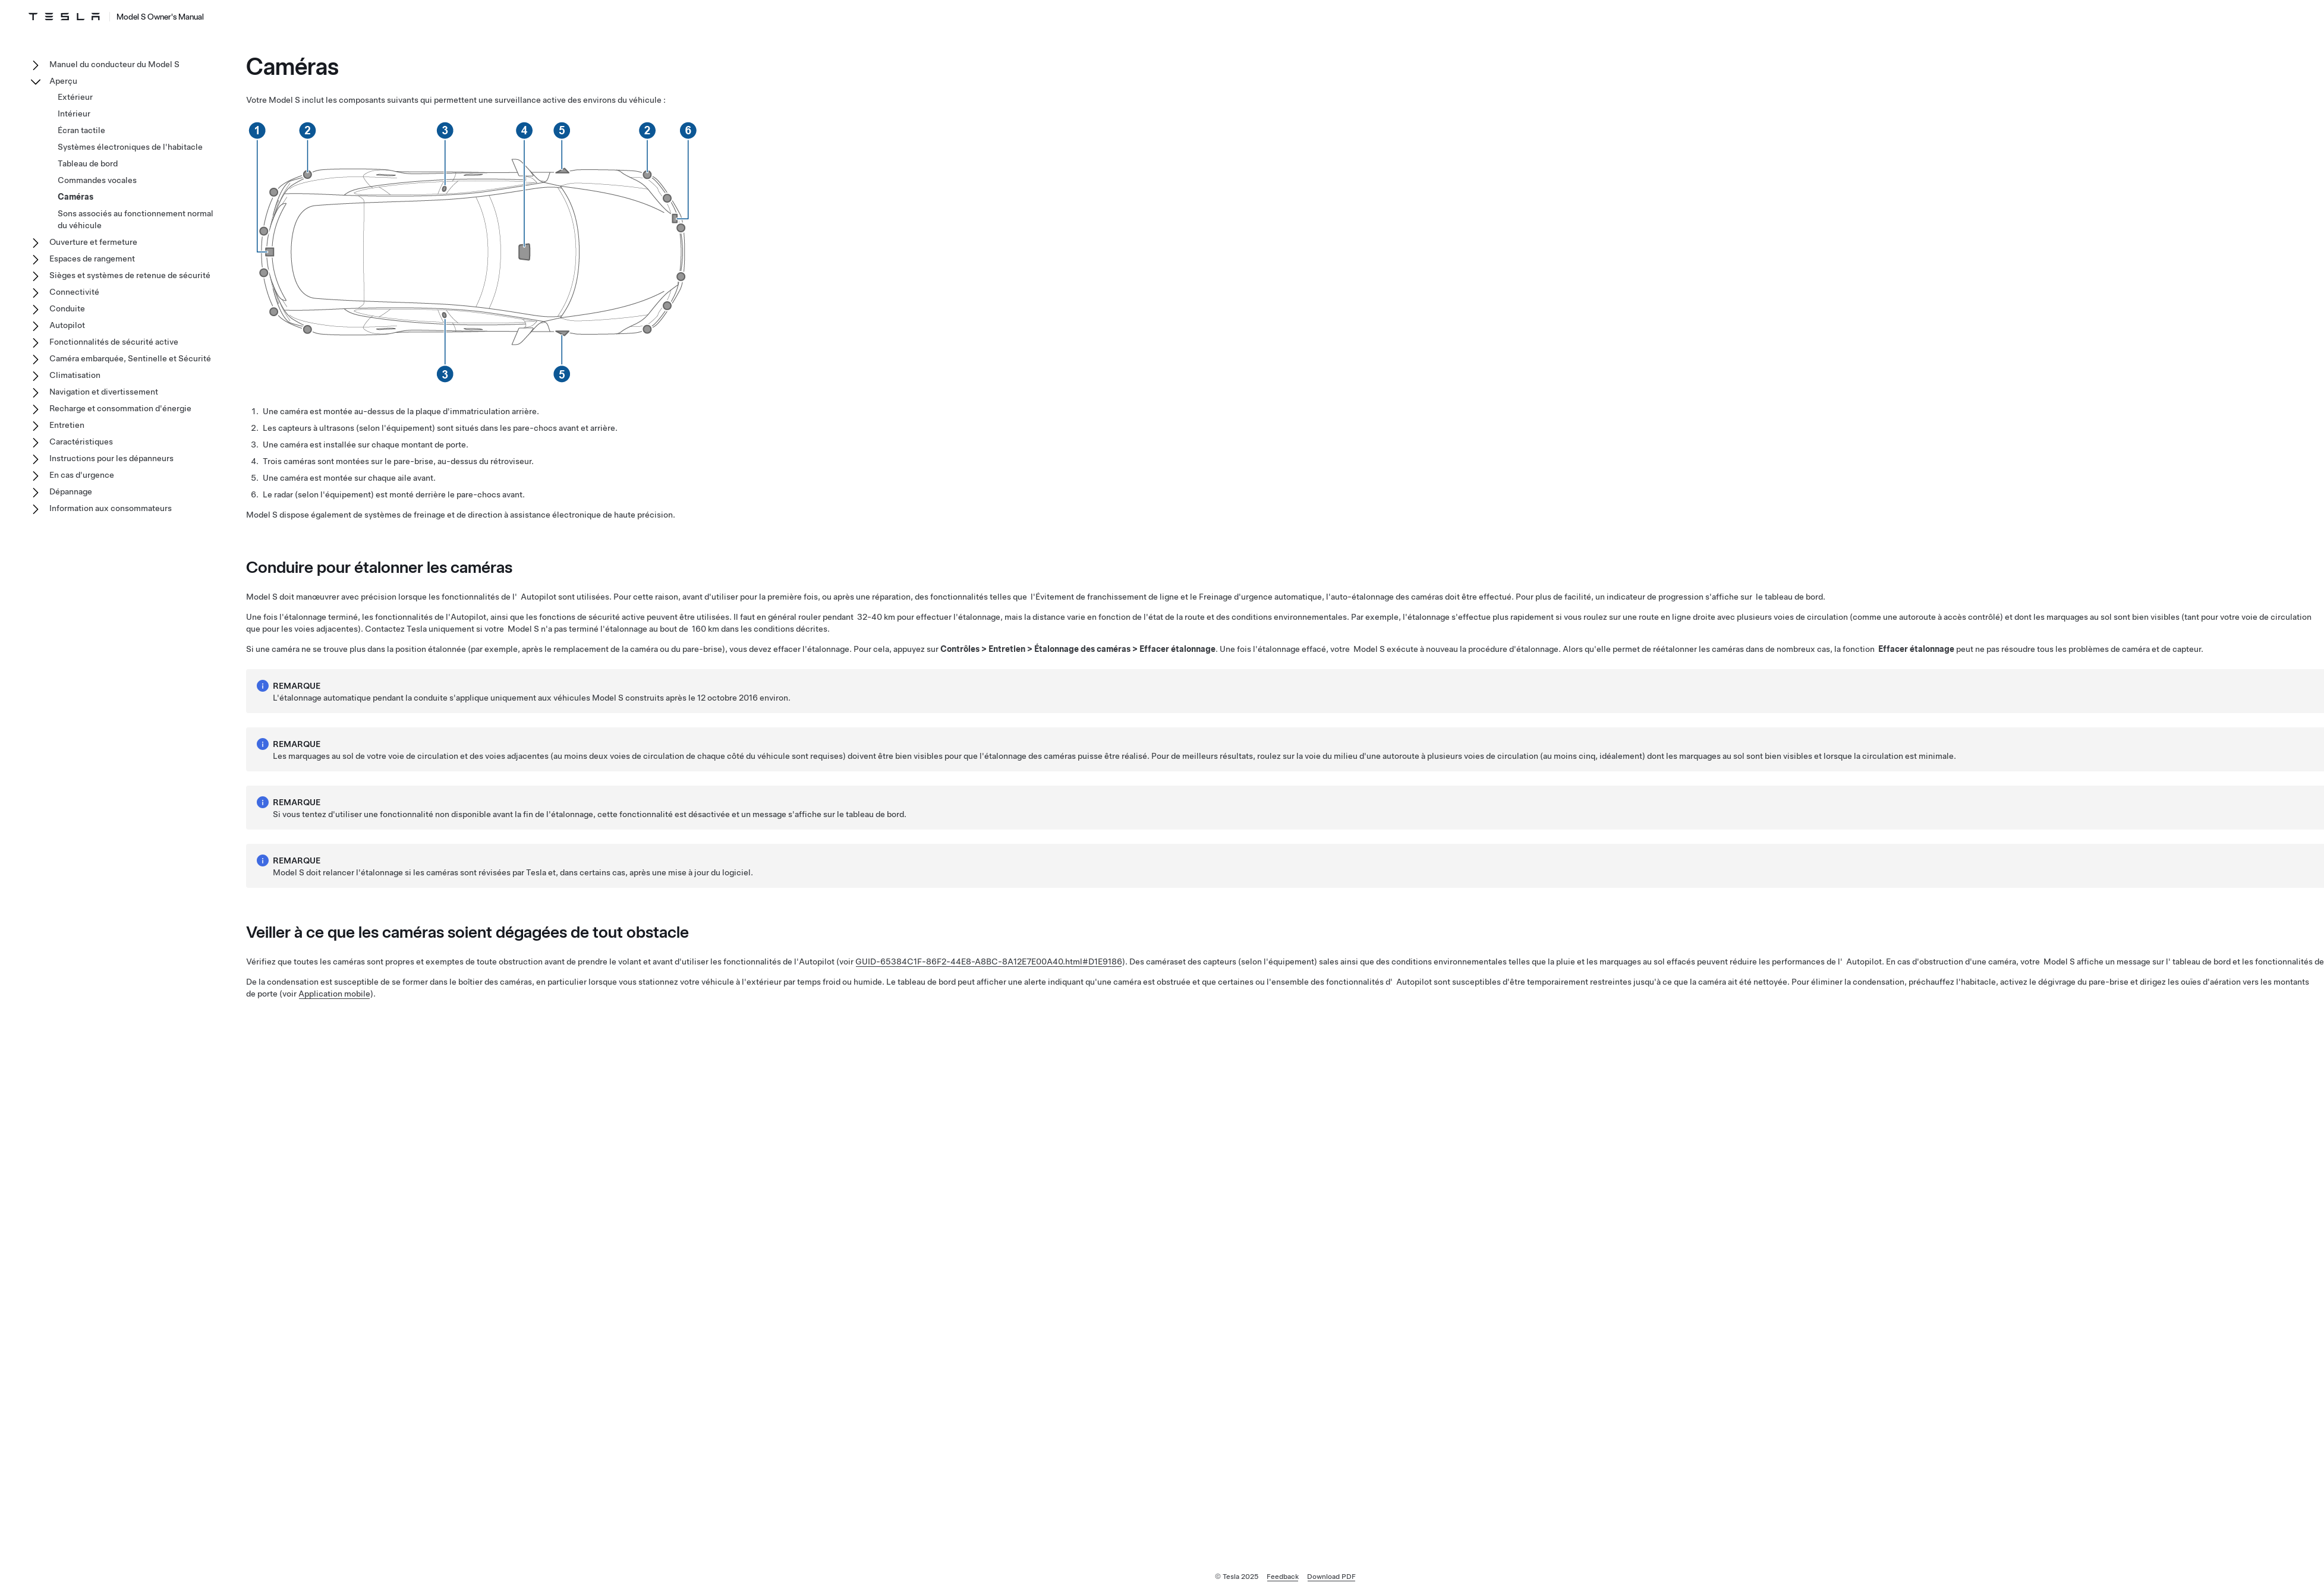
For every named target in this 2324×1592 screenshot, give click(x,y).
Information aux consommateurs (110, 508)
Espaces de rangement (92, 258)
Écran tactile (81, 130)
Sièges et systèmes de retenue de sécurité (129, 275)
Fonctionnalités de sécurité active (113, 341)
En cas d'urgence (81, 475)
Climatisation (74, 375)
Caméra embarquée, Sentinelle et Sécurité (130, 358)
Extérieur (75, 97)
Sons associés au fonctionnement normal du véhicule (135, 219)
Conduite (67, 308)
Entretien (66, 425)
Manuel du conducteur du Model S (114, 64)
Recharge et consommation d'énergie (120, 408)
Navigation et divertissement (103, 391)
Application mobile (334, 993)
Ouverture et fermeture (93, 242)
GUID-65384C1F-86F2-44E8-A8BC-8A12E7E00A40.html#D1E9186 (988, 961)
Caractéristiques (81, 441)
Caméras (75, 196)
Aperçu (63, 81)
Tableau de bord (88, 163)
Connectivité (74, 292)
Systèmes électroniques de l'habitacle (130, 147)
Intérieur (74, 113)
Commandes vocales (97, 180)
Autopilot (67, 325)
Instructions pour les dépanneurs (111, 458)
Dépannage (70, 491)
